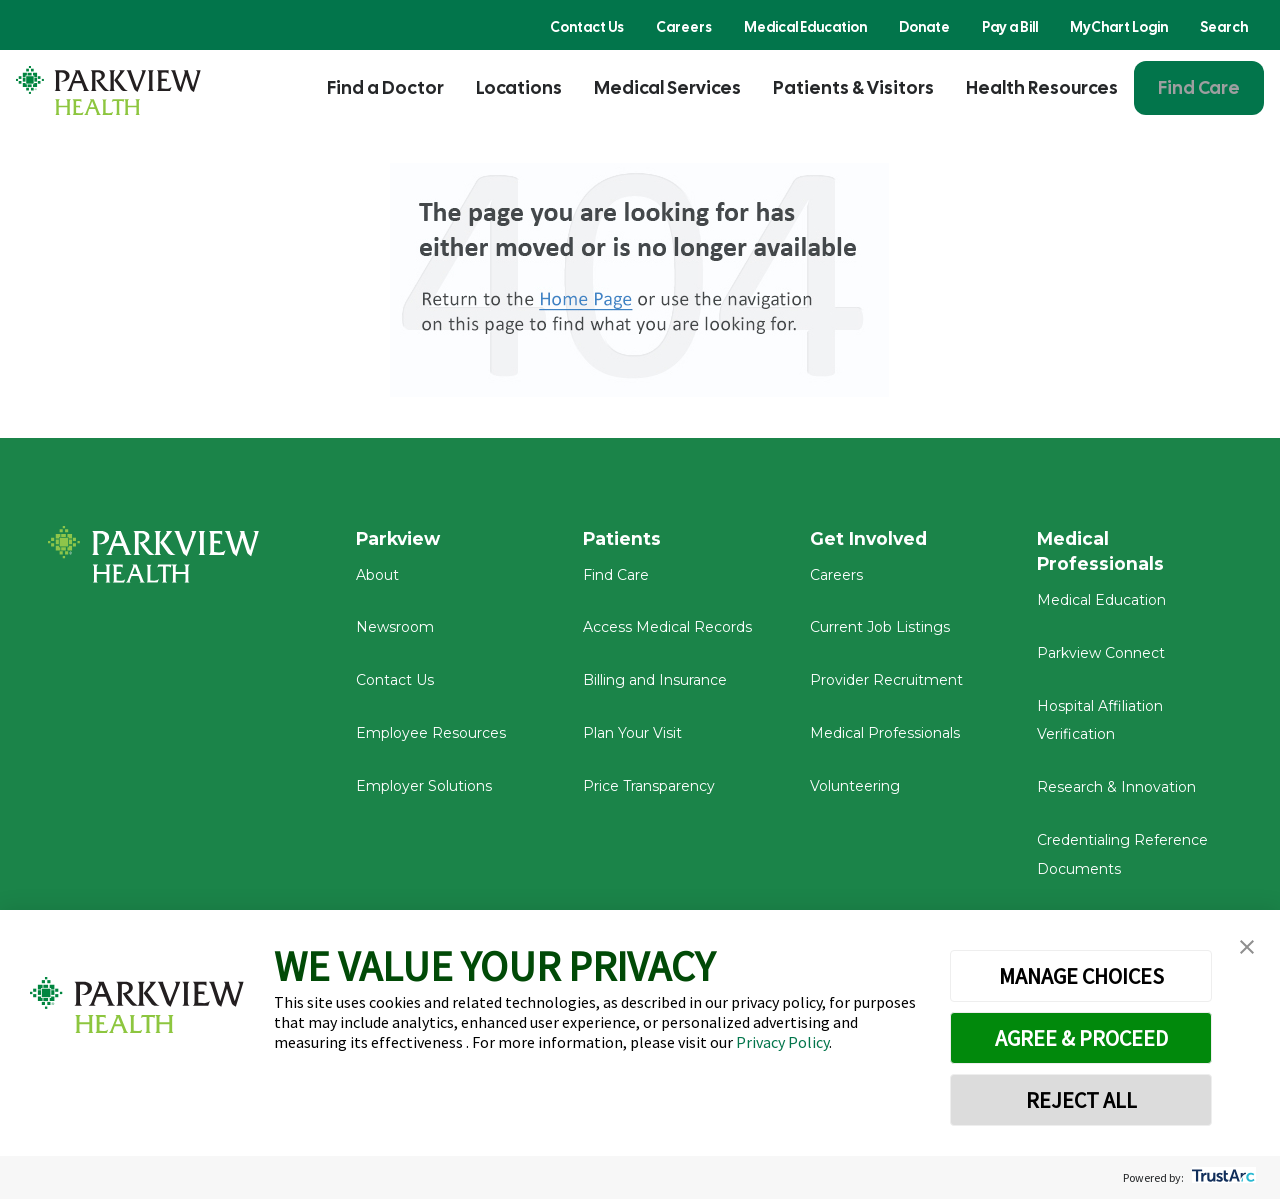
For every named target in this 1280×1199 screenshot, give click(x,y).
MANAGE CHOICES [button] (1081, 976)
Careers (684, 27)
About (377, 579)
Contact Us (587, 27)
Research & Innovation (1116, 792)
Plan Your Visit (632, 737)
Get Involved (870, 539)
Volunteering (855, 790)
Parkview (400, 539)
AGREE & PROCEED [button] (1081, 1038)
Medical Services (667, 87)
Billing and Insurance (655, 684)
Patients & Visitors (853, 87)
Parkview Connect (1101, 658)
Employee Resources (431, 737)
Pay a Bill (1010, 27)
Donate (924, 27)
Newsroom (395, 632)
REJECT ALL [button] (1081, 1100)
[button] (1247, 947)
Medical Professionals (885, 737)
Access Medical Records (667, 632)
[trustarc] (1221, 1177)
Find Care (1199, 87)
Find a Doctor (385, 87)
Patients (623, 539)
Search (1224, 27)
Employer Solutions (424, 790)
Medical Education (805, 27)
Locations (519, 87)
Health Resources (1042, 87)
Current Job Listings (880, 632)
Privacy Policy (782, 1042)
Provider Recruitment (886, 684)
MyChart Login (1119, 27)
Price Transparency (649, 790)
